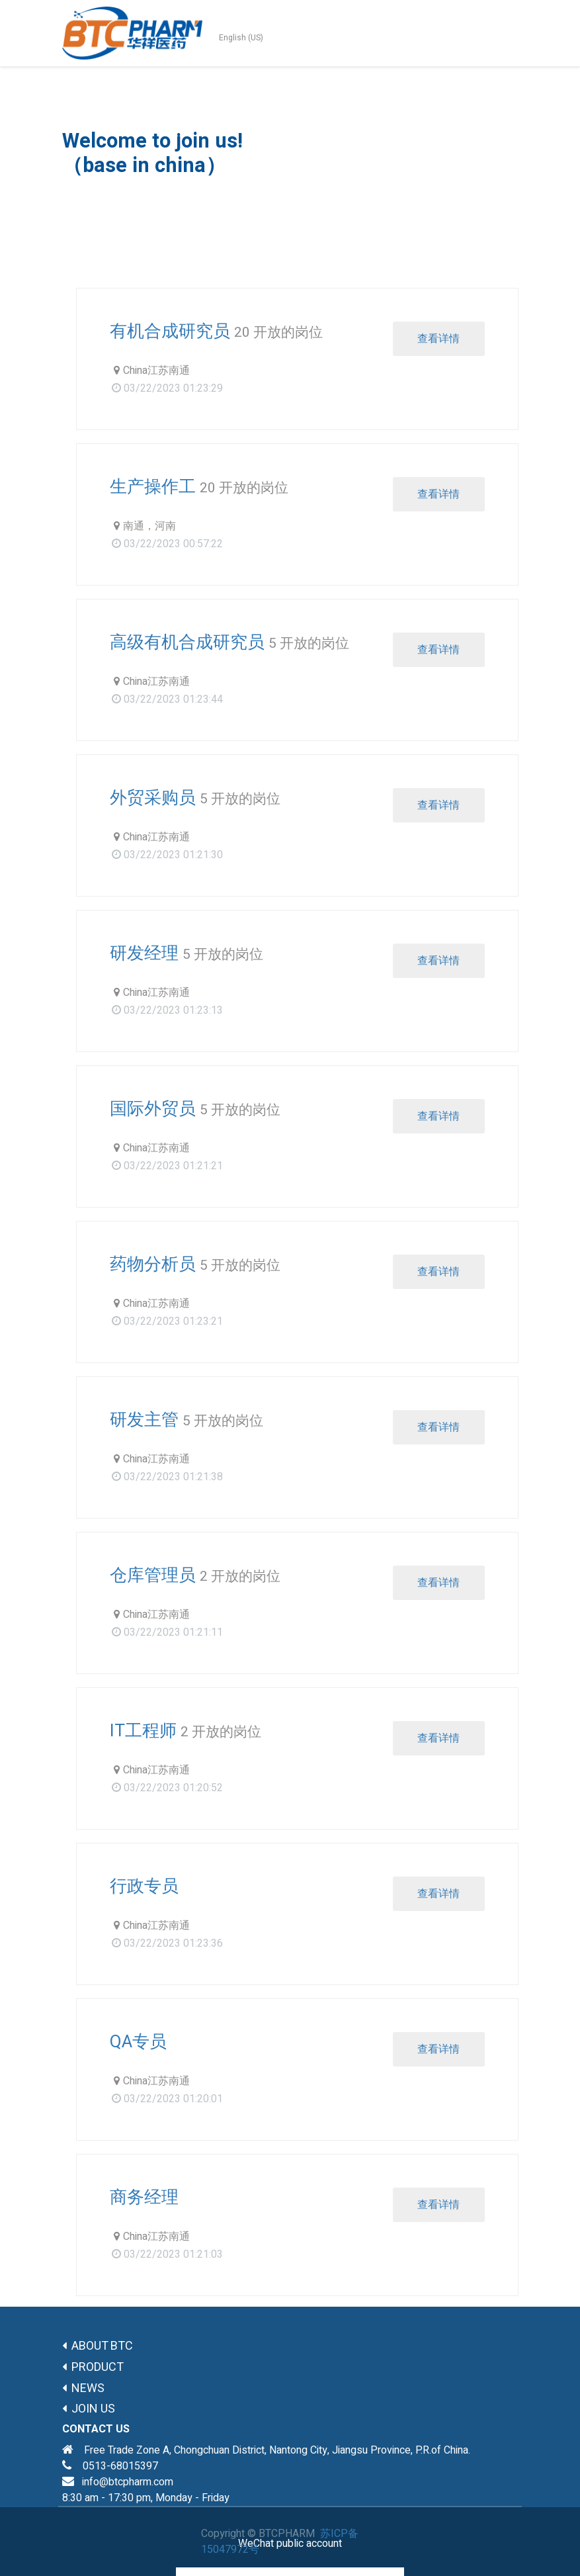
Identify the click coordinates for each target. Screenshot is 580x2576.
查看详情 (438, 339)
